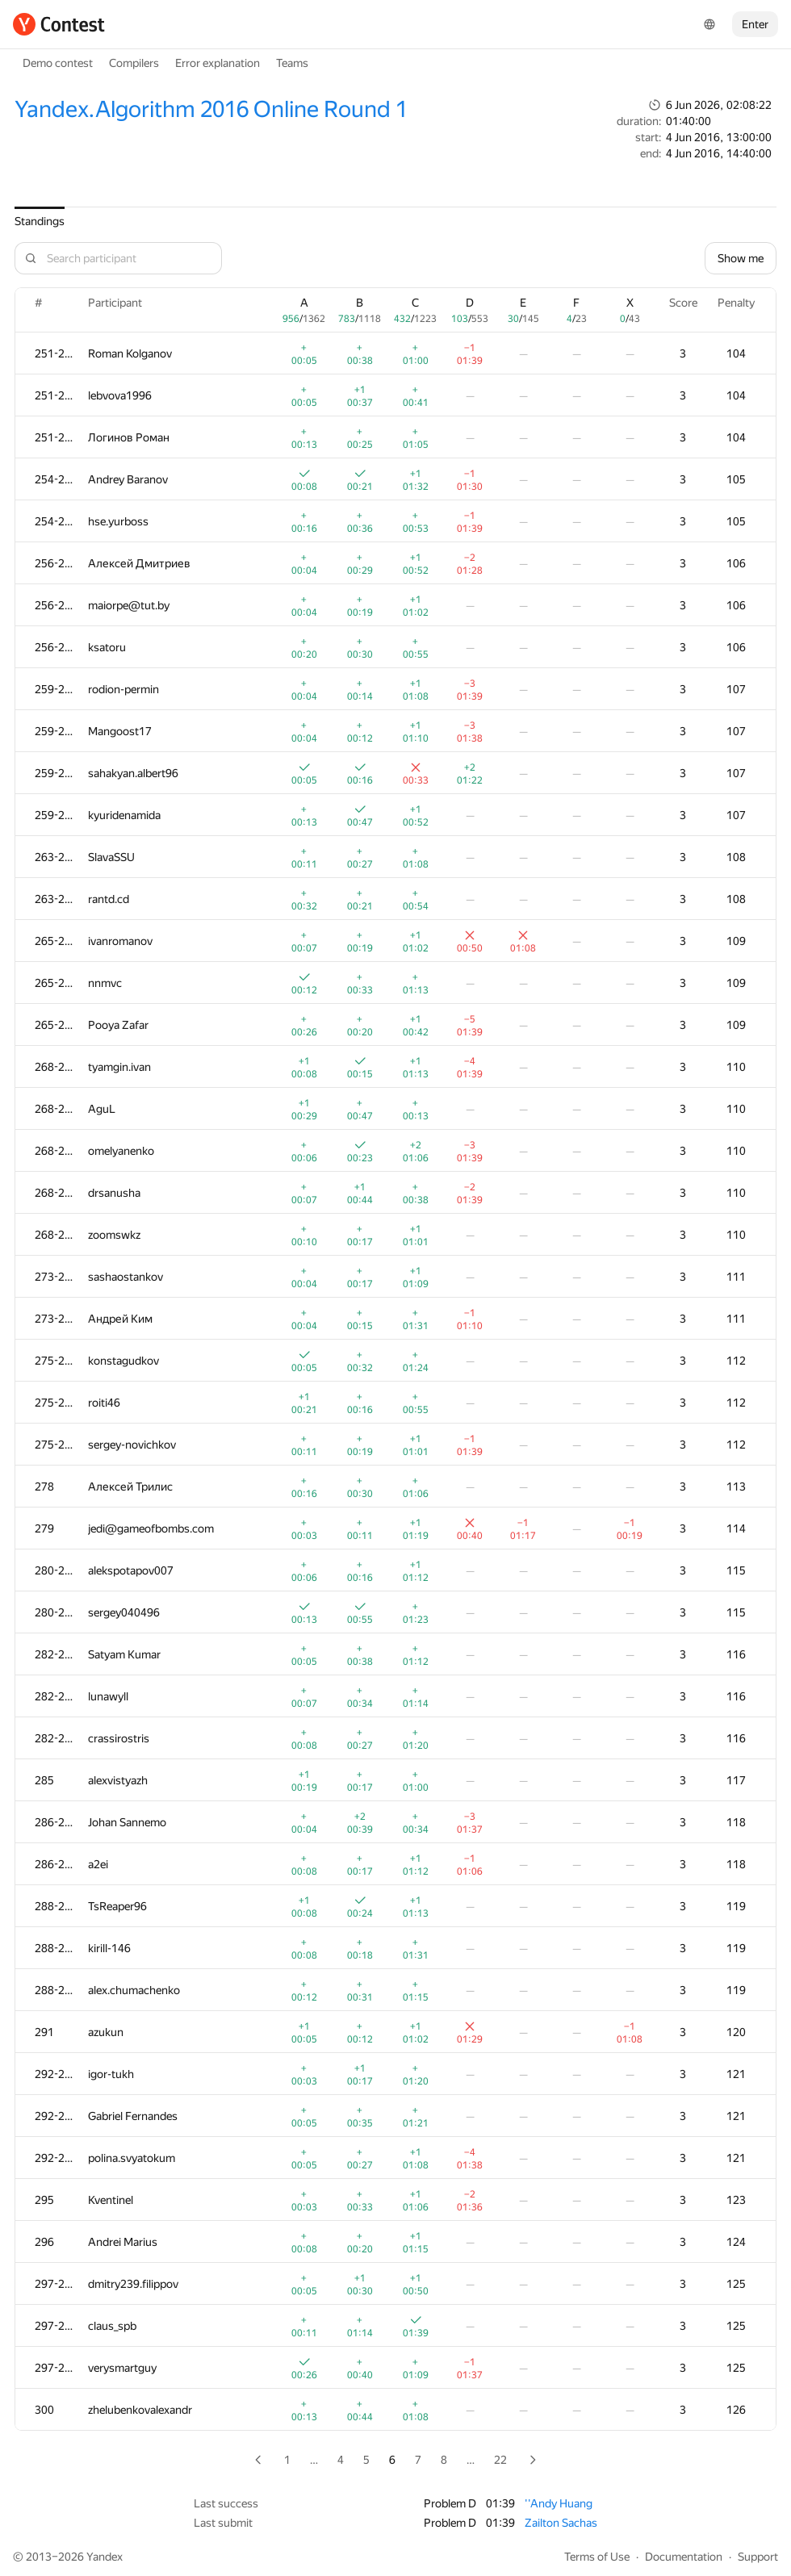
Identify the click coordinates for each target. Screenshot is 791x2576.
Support (758, 2556)
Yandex (104, 2556)
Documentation (683, 2556)
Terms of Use (597, 2556)
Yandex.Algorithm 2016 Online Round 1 (211, 109)
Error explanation (217, 62)
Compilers (134, 62)
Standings (40, 221)
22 (500, 2459)
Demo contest (58, 62)
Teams (292, 62)
